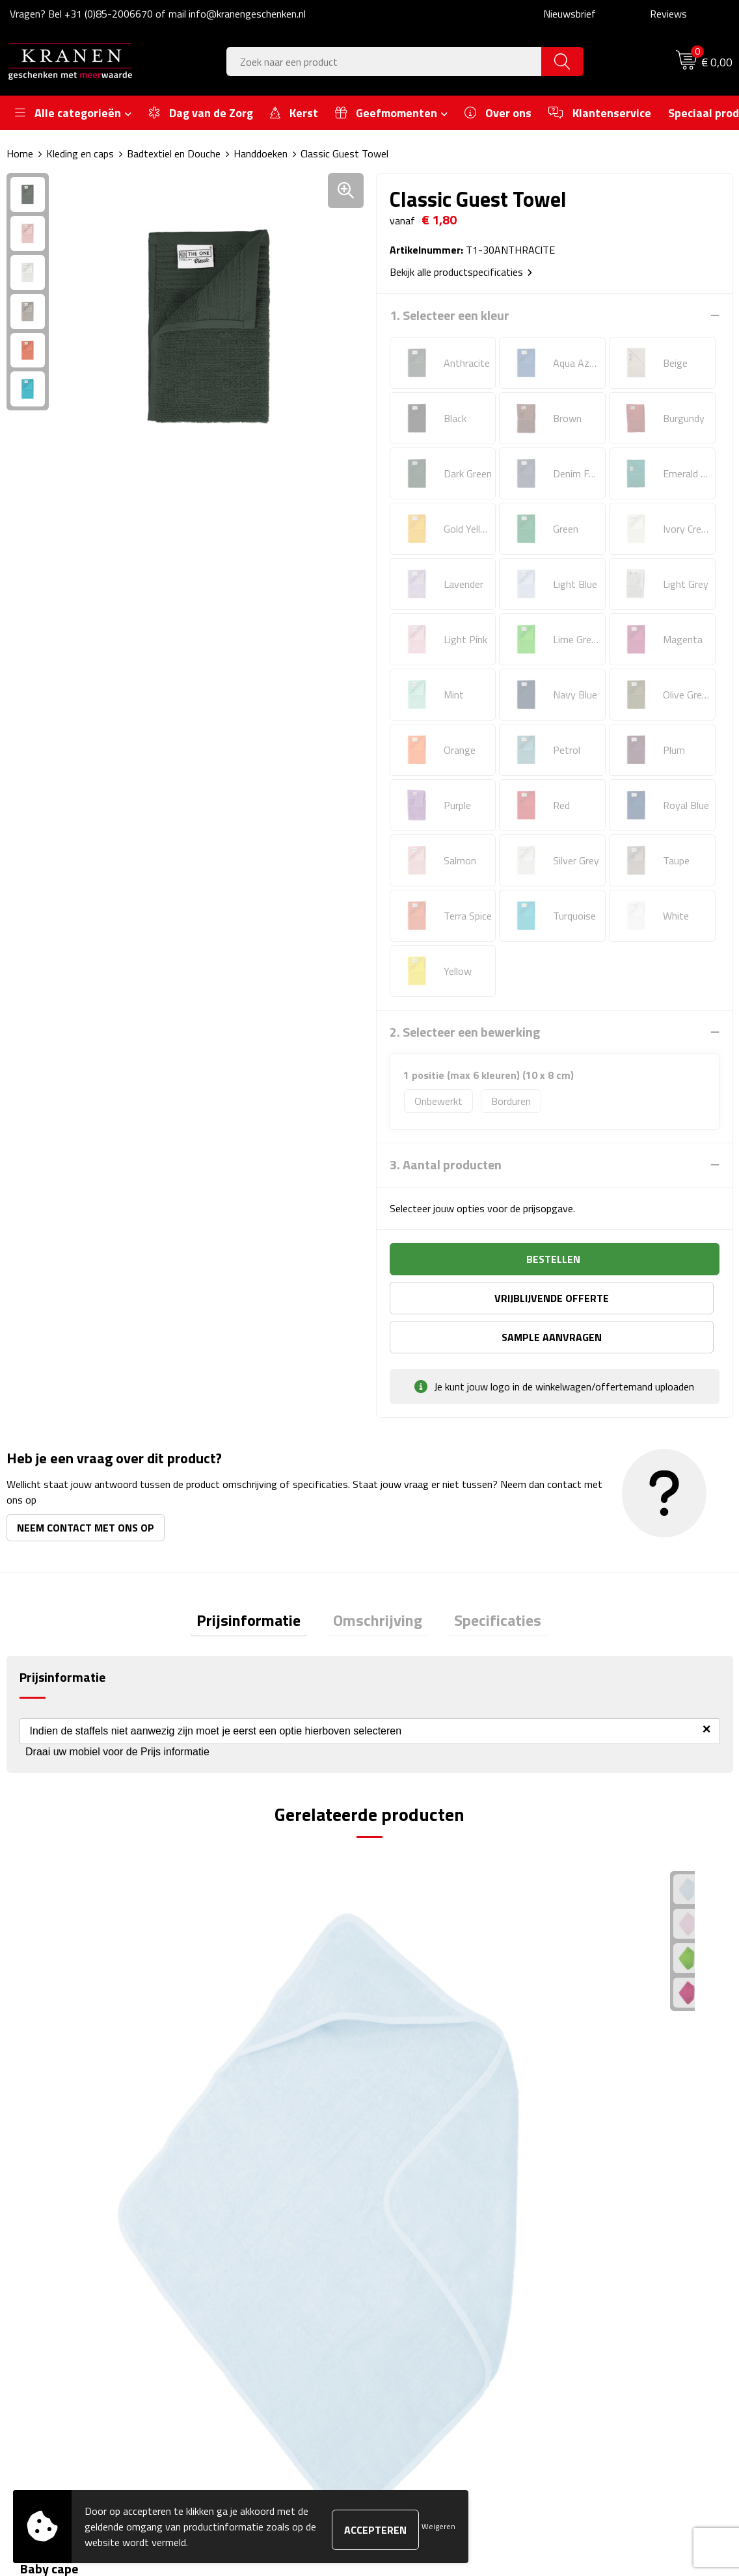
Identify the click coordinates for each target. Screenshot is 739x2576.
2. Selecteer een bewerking (465, 1032)
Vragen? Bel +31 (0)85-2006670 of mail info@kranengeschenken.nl (158, 13)
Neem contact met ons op (85, 1488)
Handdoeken (261, 153)
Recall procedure (601, 2327)
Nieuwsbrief (569, 13)
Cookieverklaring (601, 2248)
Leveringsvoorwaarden (615, 2288)
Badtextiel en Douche (174, 153)
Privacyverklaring (602, 2308)
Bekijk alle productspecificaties (461, 272)
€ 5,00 (597, 2038)
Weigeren (438, 2526)
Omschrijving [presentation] (377, 1584)
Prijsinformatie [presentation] (261, 1584)
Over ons (228, 2229)
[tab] (261, 1584)
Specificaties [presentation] (485, 1584)
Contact (404, 2229)
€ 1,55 (415, 2038)
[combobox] (384, 61)
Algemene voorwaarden (617, 2229)
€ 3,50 (234, 2038)
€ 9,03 (52, 2038)
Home (20, 153)
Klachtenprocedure (606, 2268)
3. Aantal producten (446, 1164)
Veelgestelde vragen (252, 2268)
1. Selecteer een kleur (449, 315)
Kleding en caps (80, 153)
